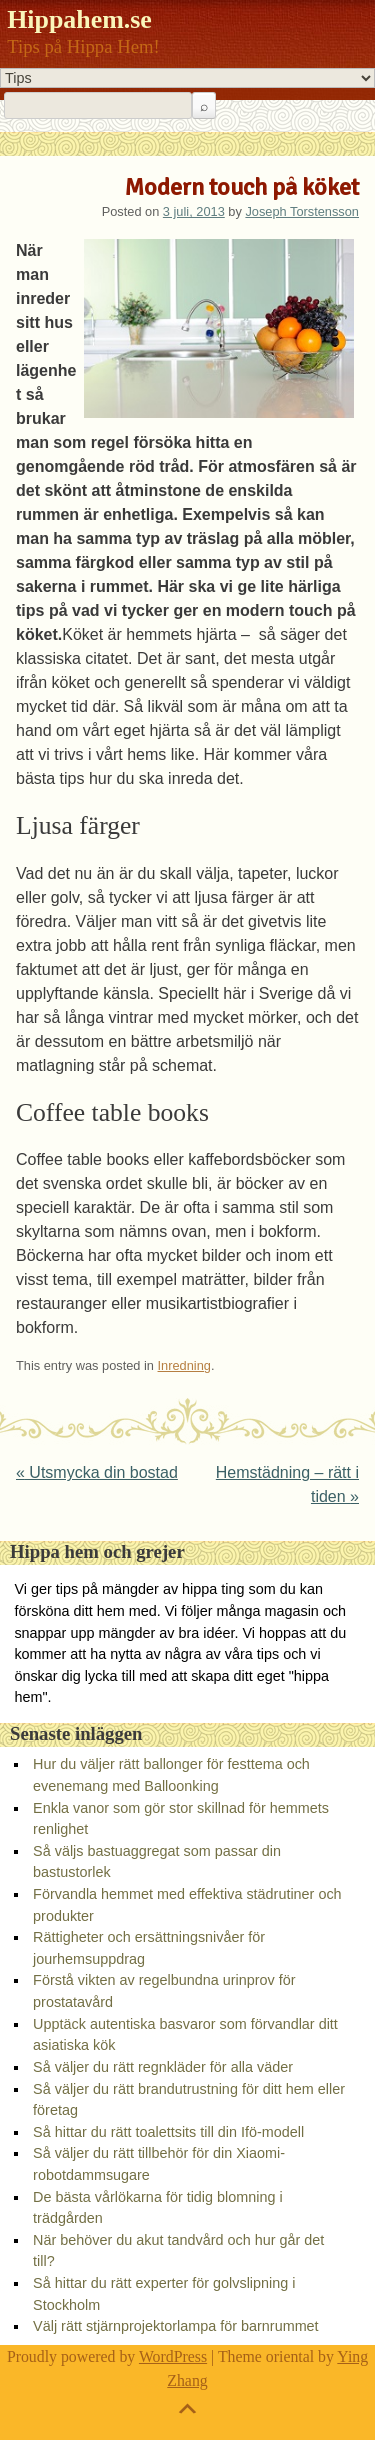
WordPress (173, 2356)
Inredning (184, 1365)
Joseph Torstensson (302, 211)
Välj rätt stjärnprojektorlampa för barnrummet (176, 2326)
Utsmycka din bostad (97, 1472)
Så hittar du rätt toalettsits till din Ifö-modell (168, 2132)
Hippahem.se (79, 19)
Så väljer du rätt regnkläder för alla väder (163, 2067)
